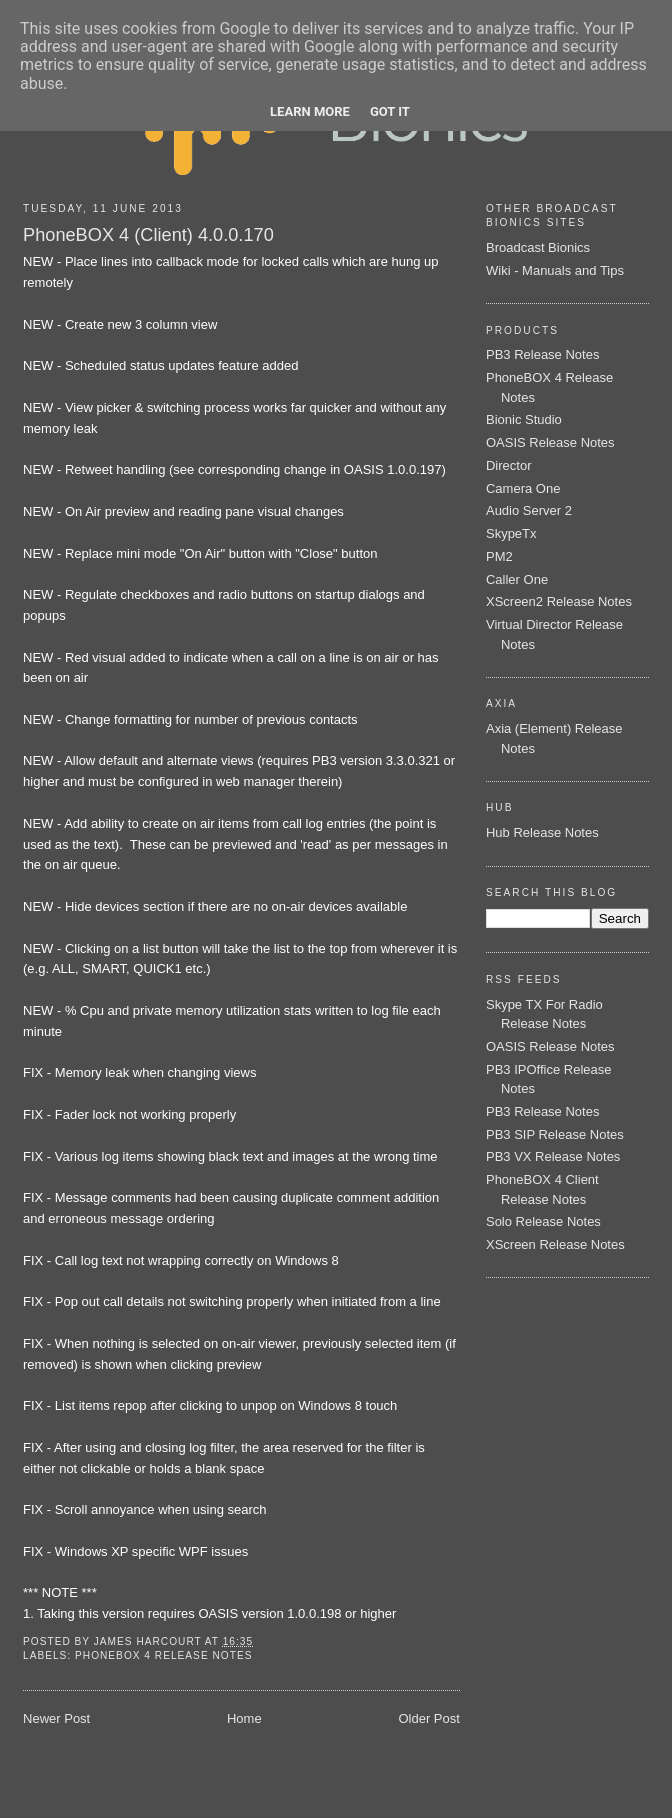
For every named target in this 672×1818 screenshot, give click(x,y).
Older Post (428, 1718)
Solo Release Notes (543, 1221)
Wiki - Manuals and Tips (555, 270)
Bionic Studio (524, 419)
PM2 (499, 556)
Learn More (310, 111)
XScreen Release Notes (555, 1244)
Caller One (517, 579)
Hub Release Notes (542, 832)
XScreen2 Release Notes (559, 601)
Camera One (523, 488)
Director (509, 465)
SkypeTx (511, 533)
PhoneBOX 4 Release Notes (163, 1655)
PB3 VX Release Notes (553, 1156)
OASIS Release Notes (550, 442)
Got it (390, 111)
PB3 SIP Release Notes (555, 1134)
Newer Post (56, 1718)
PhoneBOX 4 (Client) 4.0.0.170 (148, 235)
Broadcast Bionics (538, 247)
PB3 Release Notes (542, 354)
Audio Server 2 (529, 510)
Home (244, 1718)
